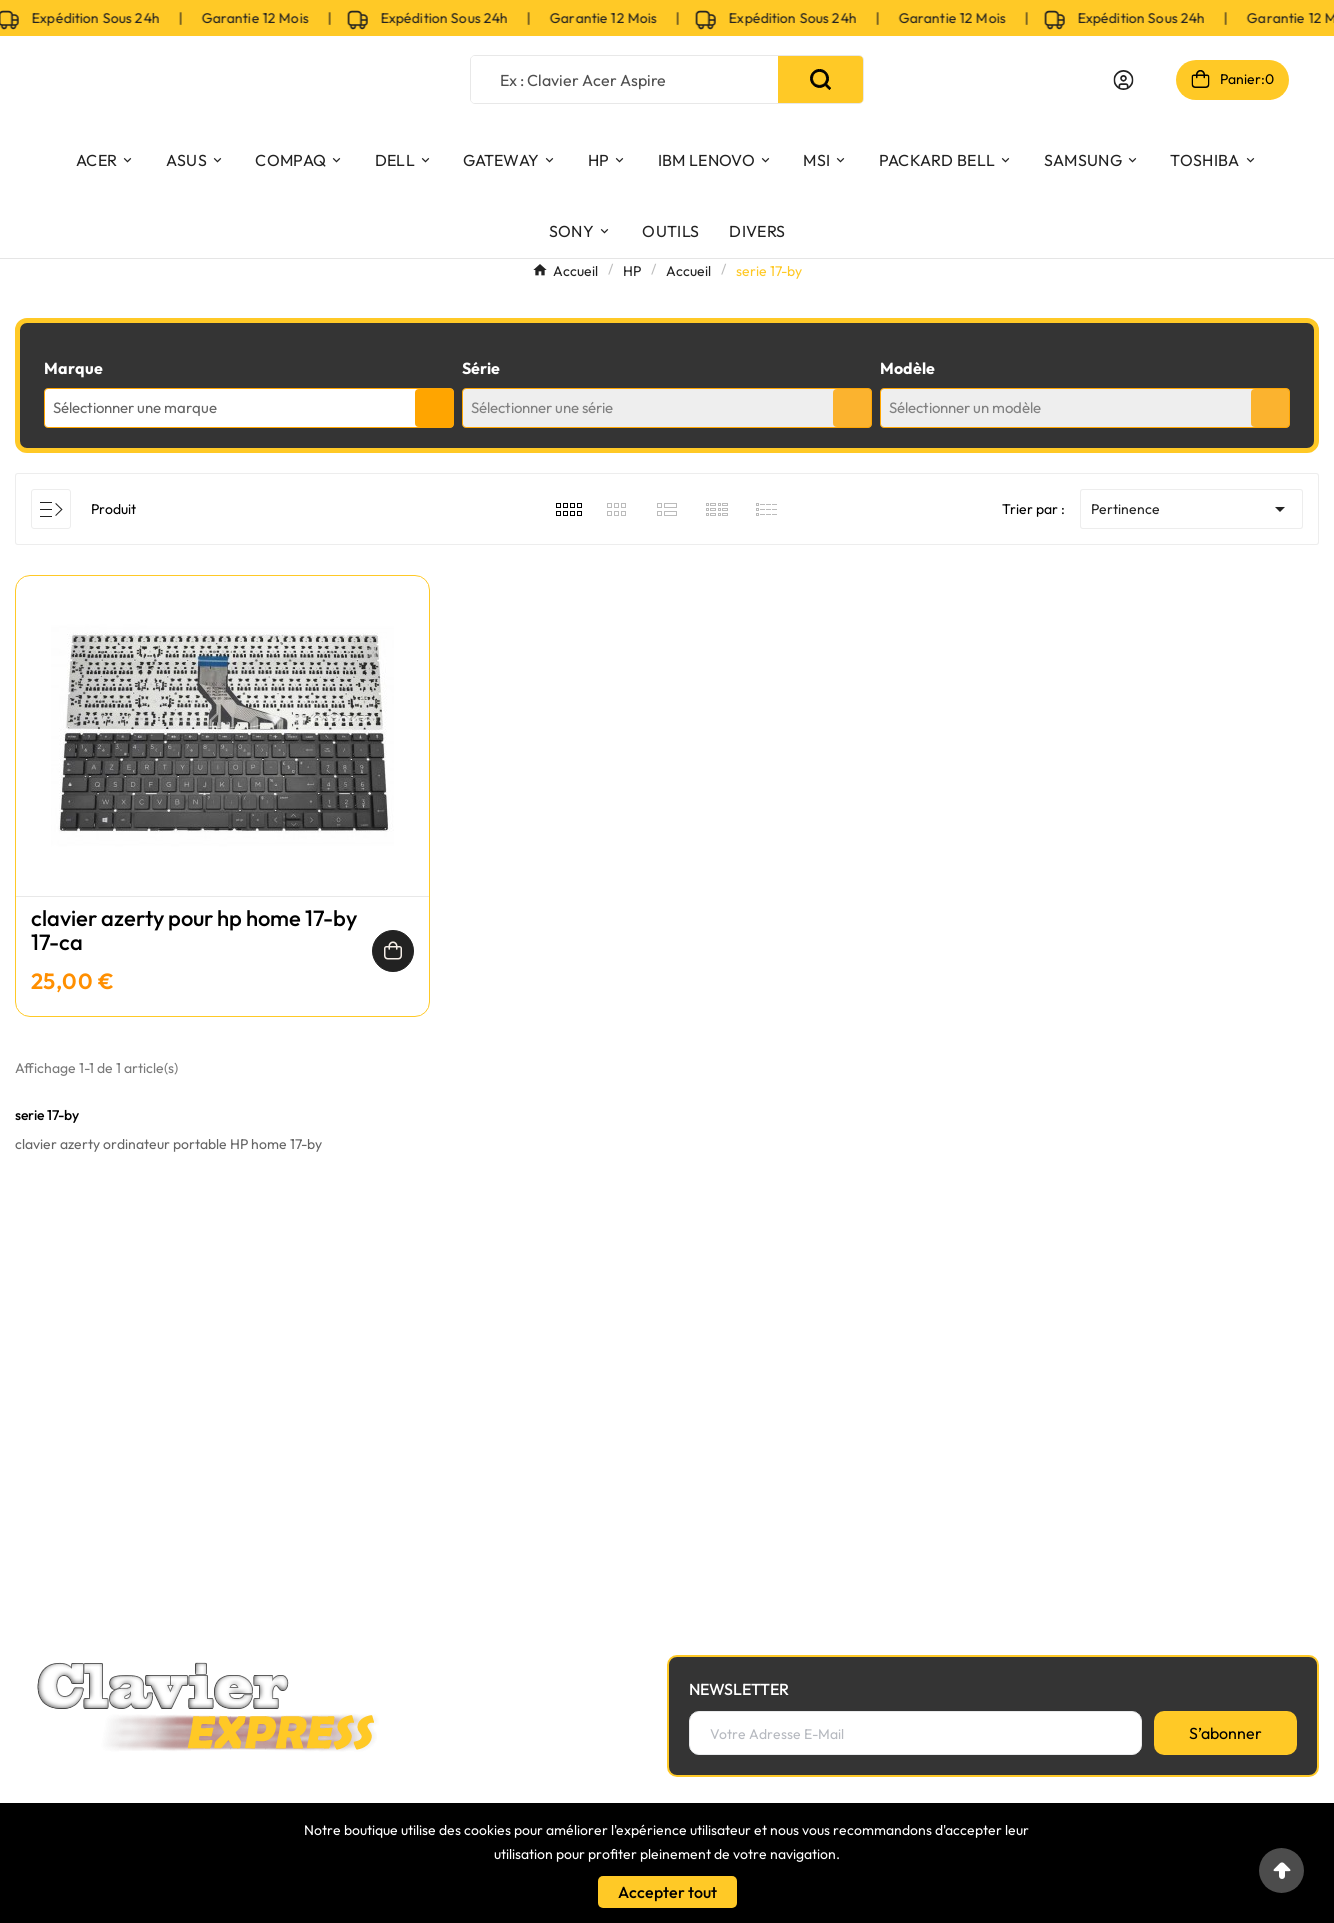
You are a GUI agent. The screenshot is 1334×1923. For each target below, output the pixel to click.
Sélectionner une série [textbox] (542, 407)
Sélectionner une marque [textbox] (135, 407)
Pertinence (1191, 509)
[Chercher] (625, 79)
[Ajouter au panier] (393, 951)
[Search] (820, 79)
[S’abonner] (1225, 1733)
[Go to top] (1281, 1870)
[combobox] (249, 408)
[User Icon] (1123, 80)
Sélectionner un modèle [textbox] (965, 407)
